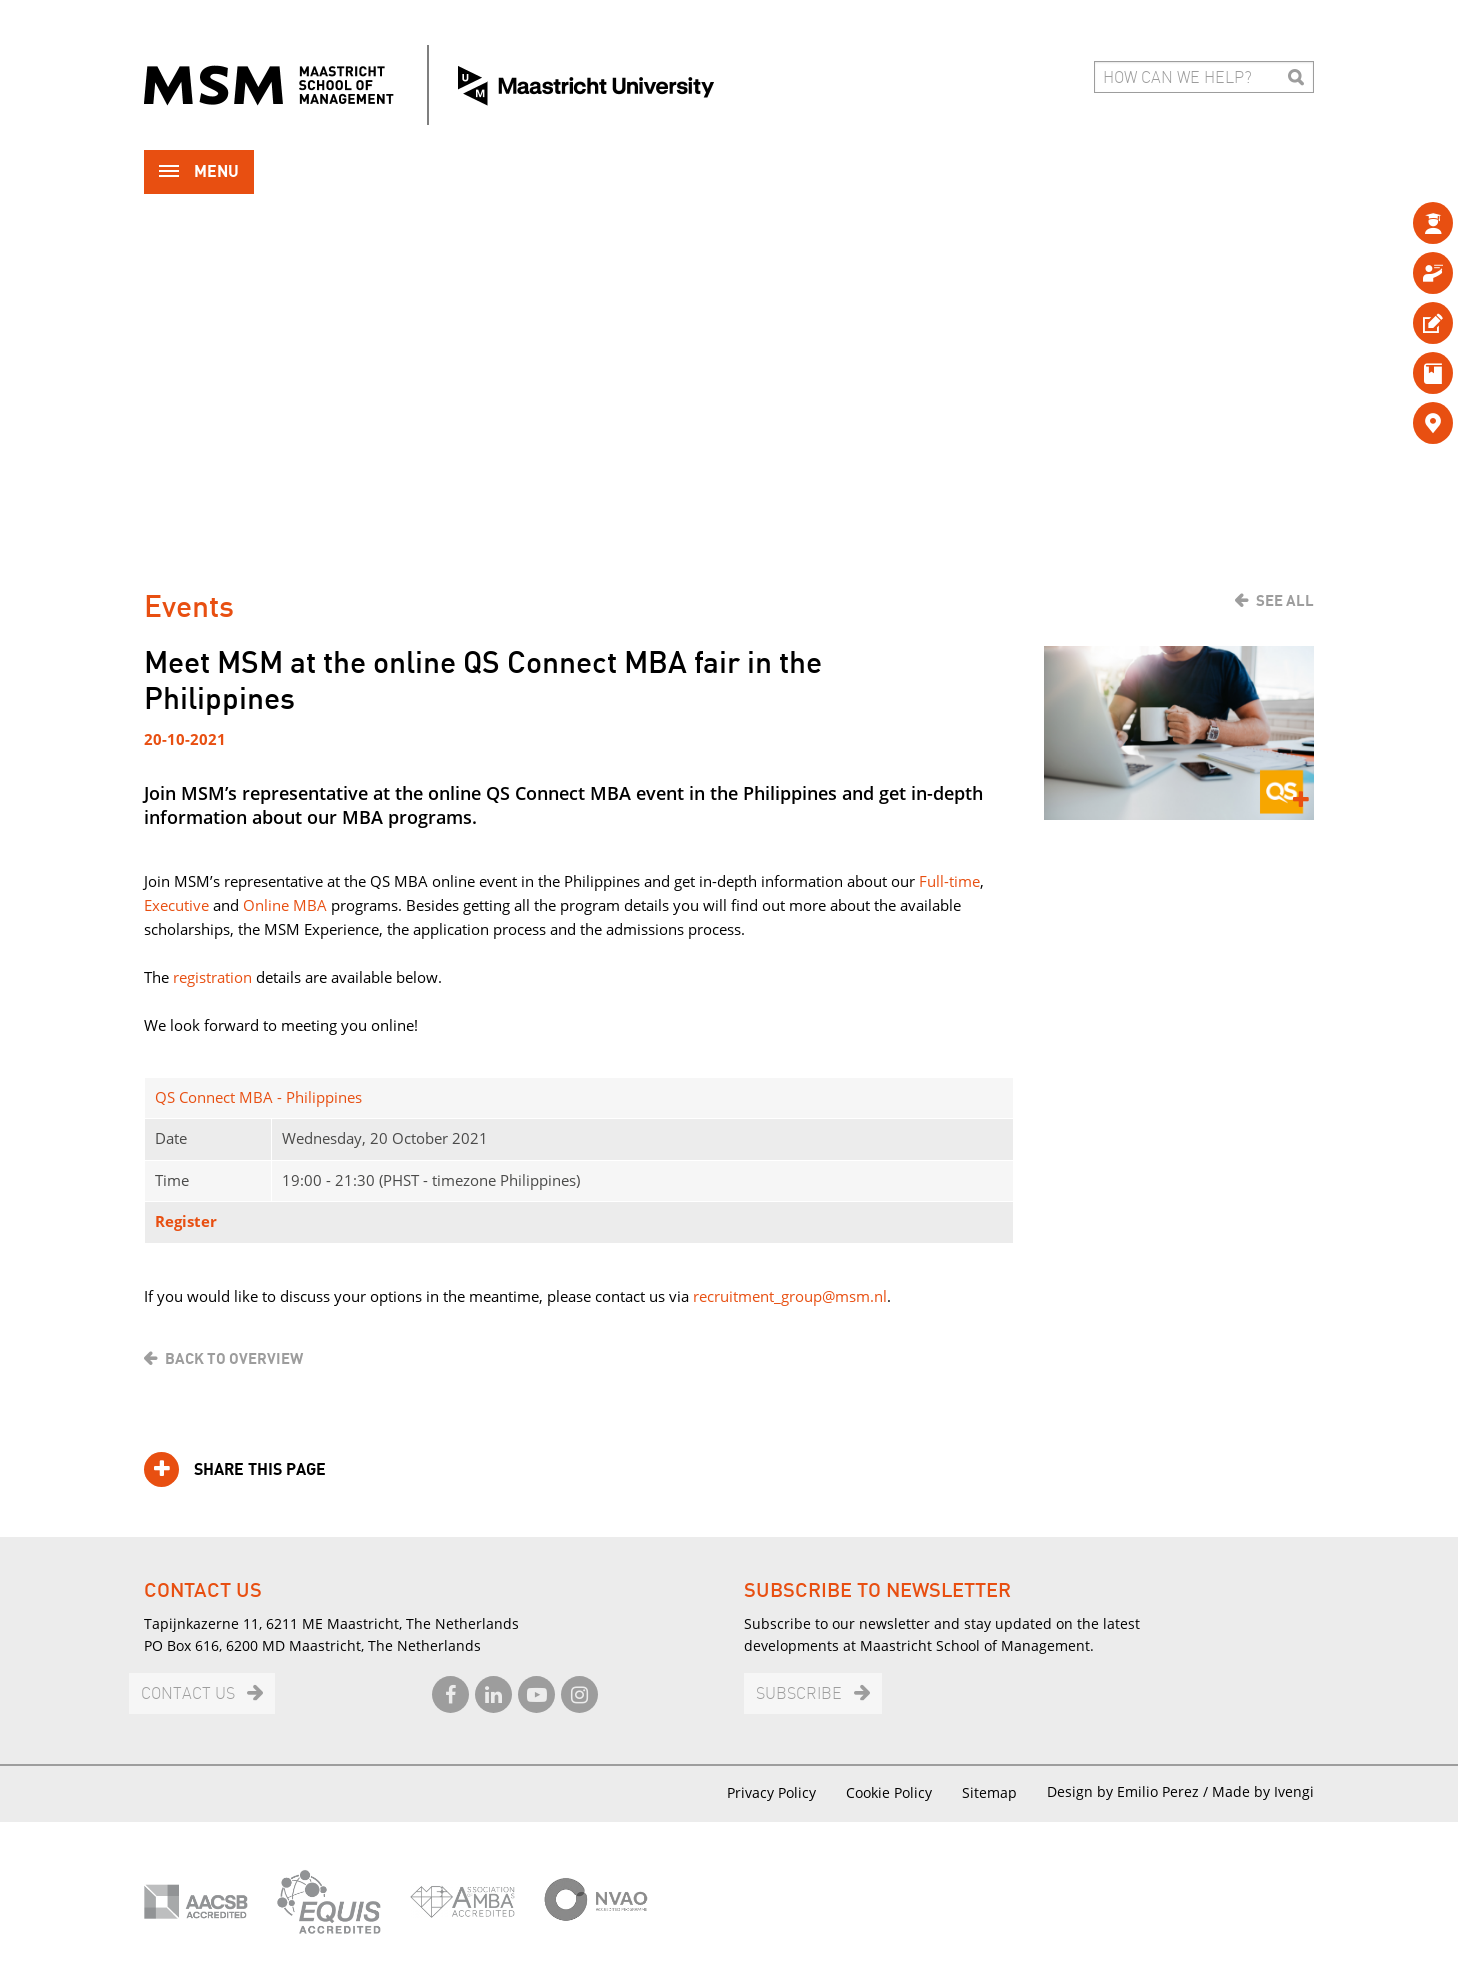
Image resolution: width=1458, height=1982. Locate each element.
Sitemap (989, 1792)
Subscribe (799, 1694)
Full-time (949, 881)
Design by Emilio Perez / (1129, 1791)
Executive (176, 905)
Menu (199, 173)
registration (212, 977)
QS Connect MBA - (220, 1097)
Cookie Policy (889, 1792)
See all (1285, 601)
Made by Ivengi (1263, 1791)
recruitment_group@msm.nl (790, 1296)
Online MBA (285, 905)
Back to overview (234, 1359)
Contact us (188, 1694)
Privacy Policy (771, 1792)
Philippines (324, 1097)
